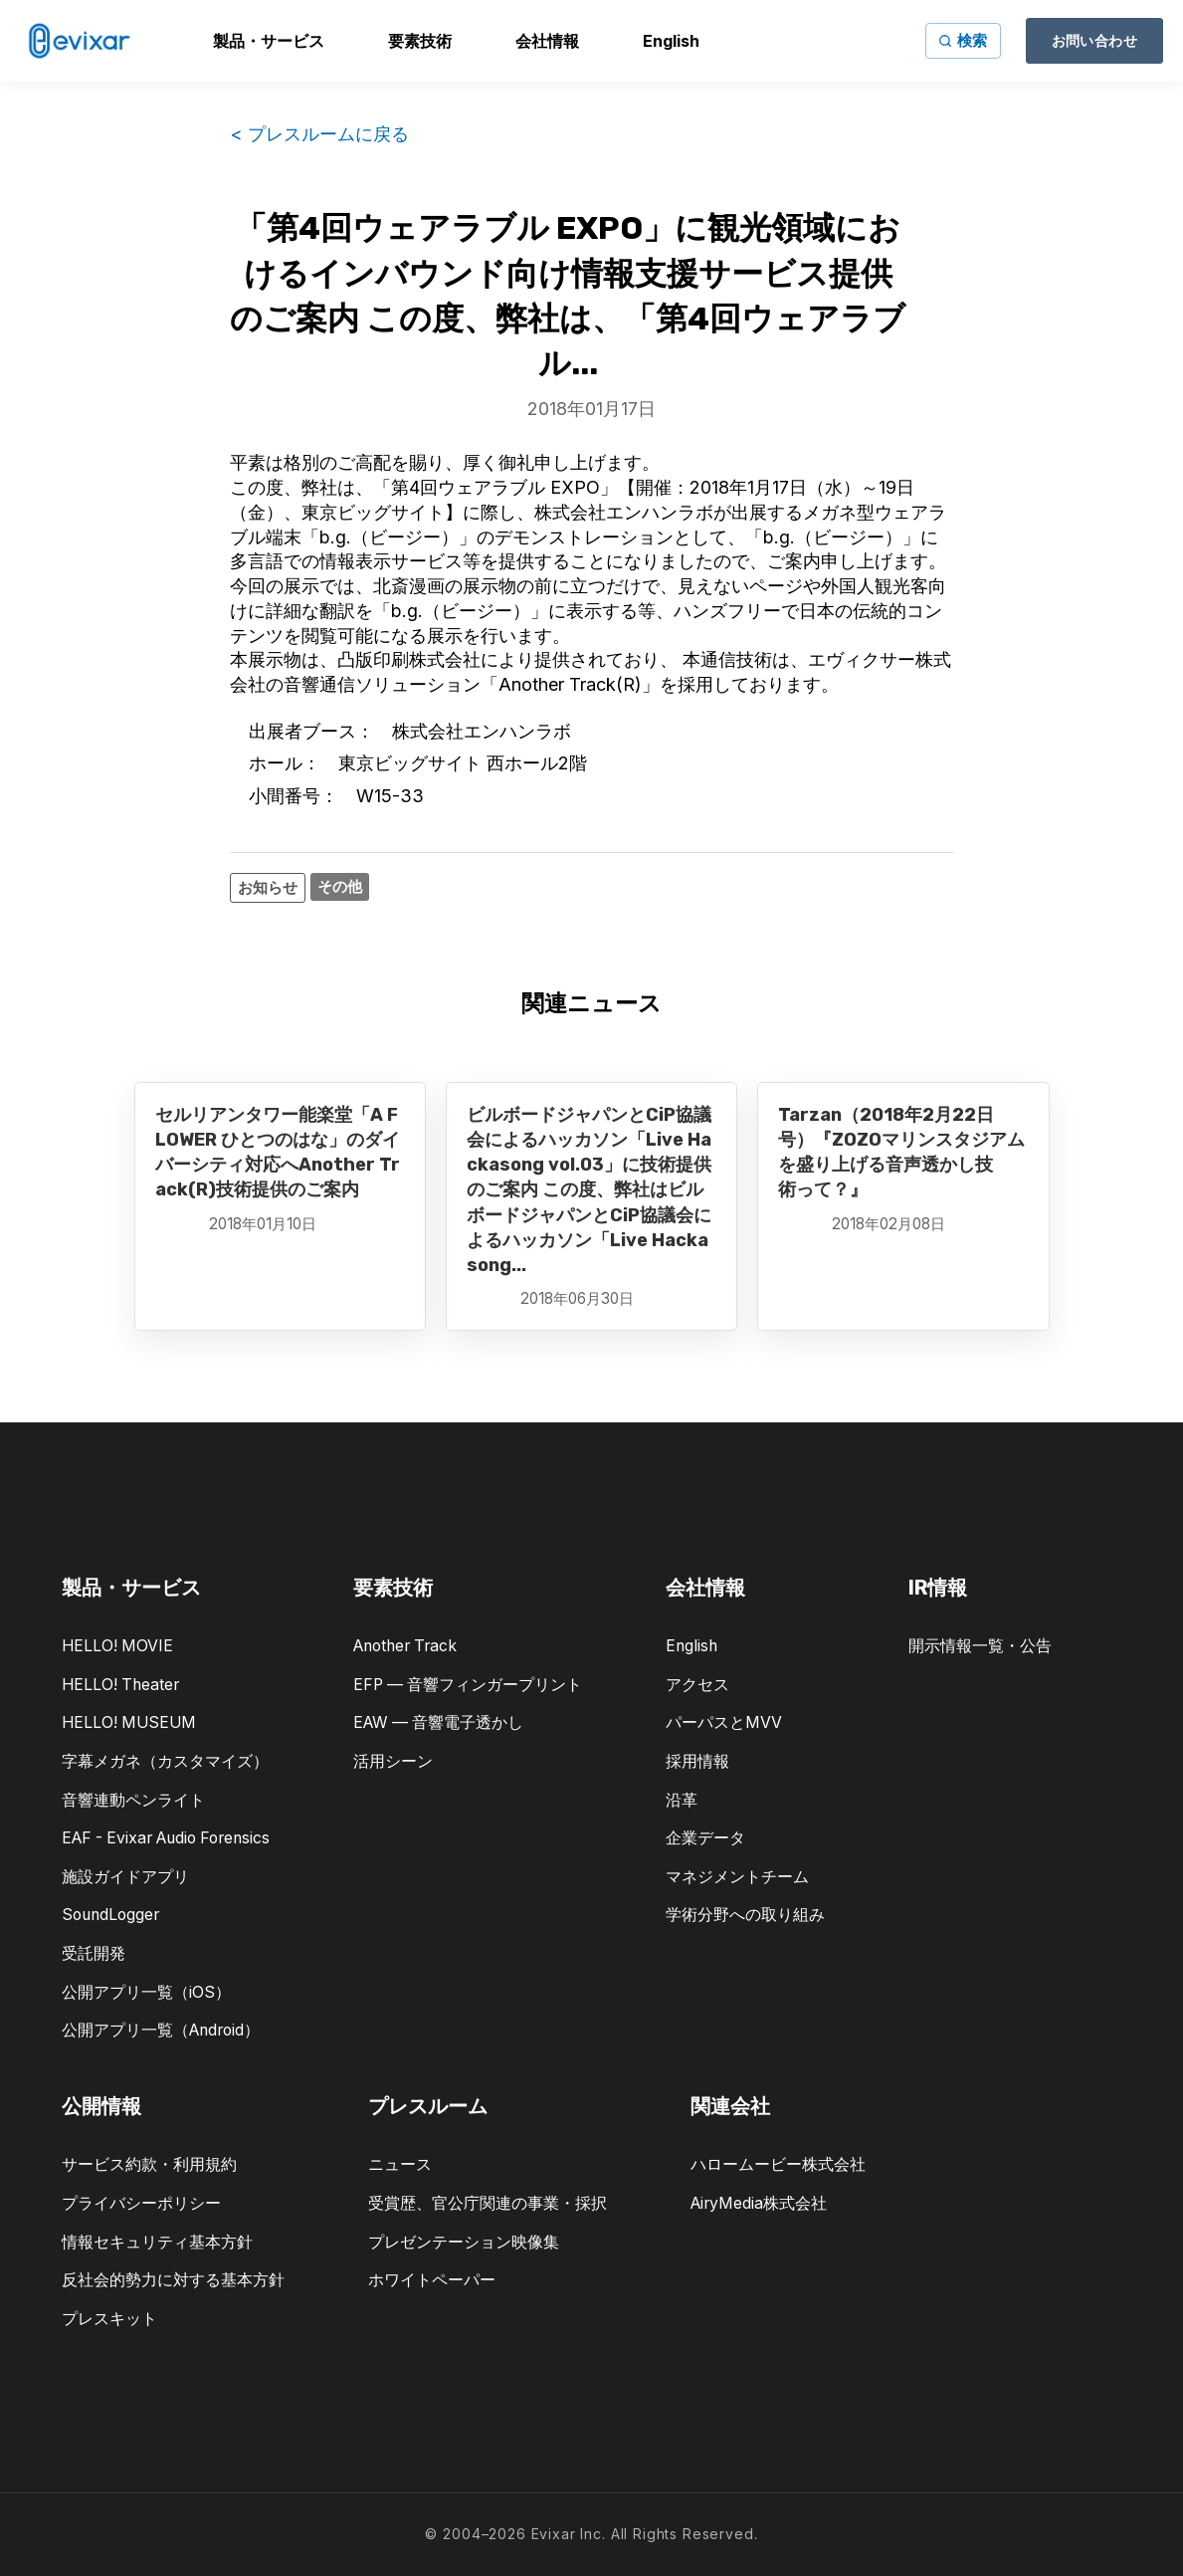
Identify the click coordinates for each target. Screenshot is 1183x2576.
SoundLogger (110, 1914)
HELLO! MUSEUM (129, 1722)
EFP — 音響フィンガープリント (467, 1684)
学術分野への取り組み (745, 1914)
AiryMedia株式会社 (758, 2203)
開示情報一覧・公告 (980, 1645)
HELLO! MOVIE (117, 1645)
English (691, 1645)
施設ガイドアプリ (125, 1876)
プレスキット (109, 2318)
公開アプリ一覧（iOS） (146, 1992)
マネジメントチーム (737, 1876)
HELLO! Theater (120, 1684)
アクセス (697, 1684)
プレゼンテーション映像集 (463, 2242)
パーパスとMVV (724, 1722)
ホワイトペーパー (431, 2279)
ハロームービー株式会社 (778, 2164)
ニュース (400, 2164)
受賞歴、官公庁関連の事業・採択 (487, 2203)
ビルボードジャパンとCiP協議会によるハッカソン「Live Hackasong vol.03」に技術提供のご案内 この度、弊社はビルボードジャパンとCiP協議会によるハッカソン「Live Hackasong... (589, 1190)
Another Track (405, 1645)
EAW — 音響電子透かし (438, 1722)
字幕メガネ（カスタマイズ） (165, 1761)
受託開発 (93, 1953)
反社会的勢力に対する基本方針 (173, 2279)
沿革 (681, 1800)
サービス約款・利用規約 (149, 2164)
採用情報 (697, 1761)
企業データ (705, 1837)
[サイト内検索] (963, 41)
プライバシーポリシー (141, 2203)
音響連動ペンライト (133, 1800)
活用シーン (393, 1761)
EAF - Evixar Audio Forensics (166, 1837)
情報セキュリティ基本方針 (157, 2242)
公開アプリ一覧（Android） (161, 2030)
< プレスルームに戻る (319, 133)
